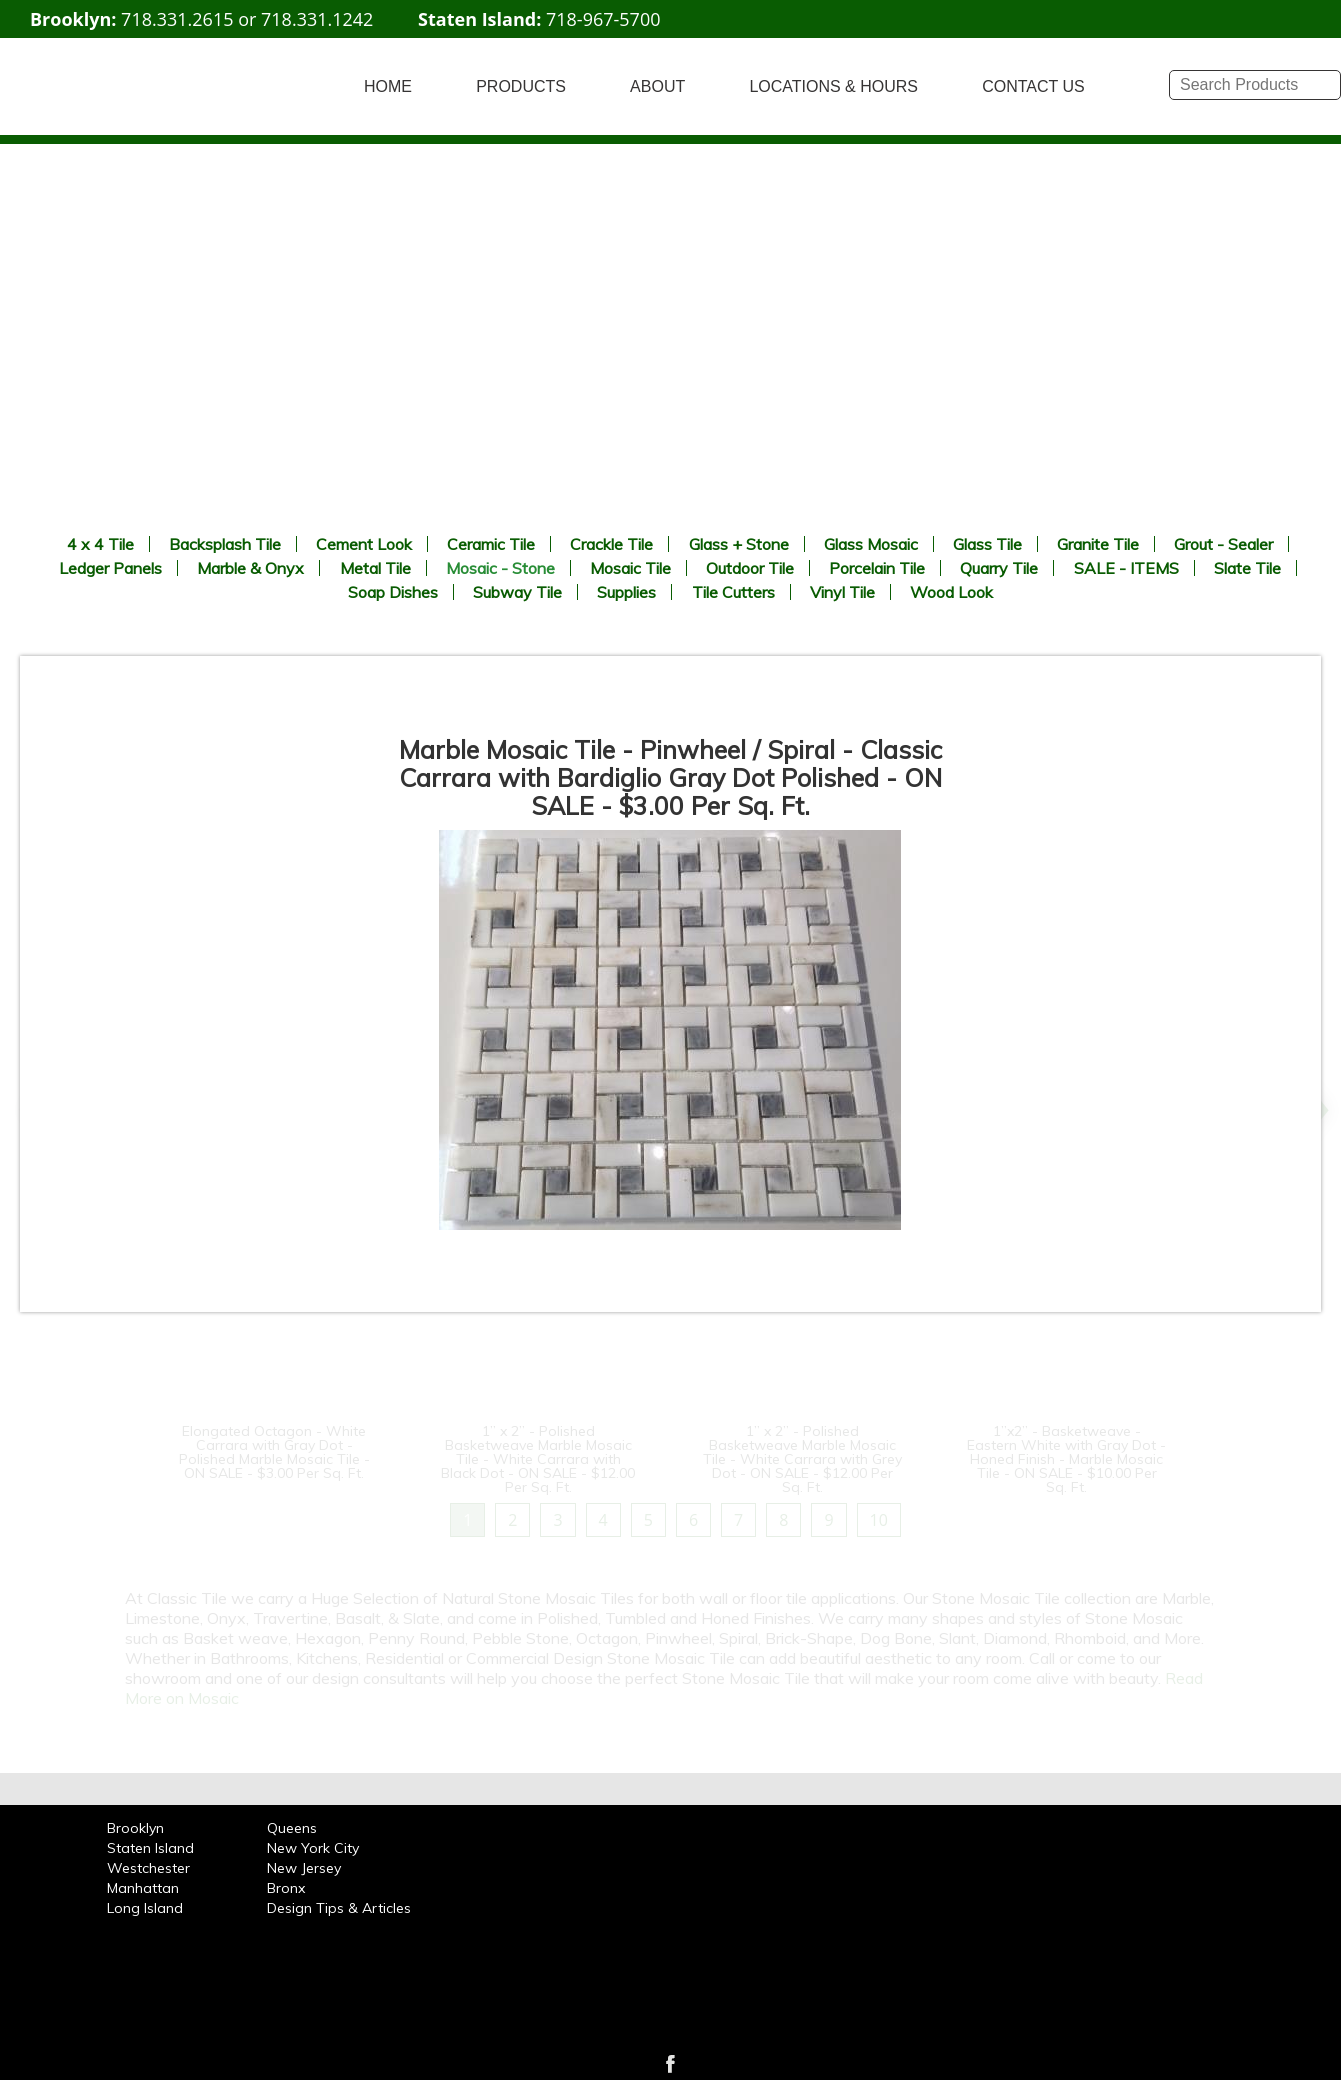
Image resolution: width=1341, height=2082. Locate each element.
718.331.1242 (317, 19)
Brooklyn (135, 1828)
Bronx (286, 1888)
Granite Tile (1098, 544)
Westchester (148, 1868)
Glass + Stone (739, 544)
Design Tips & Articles (339, 1908)
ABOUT (657, 86)
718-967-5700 (603, 19)
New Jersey (304, 1868)
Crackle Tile (611, 544)
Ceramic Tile (491, 544)
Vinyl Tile (842, 592)
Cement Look (364, 544)
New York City (313, 1848)
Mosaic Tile (630, 568)
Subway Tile (517, 592)
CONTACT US (1033, 86)
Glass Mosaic (871, 544)
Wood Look (951, 592)
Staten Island (150, 1848)
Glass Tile (987, 544)
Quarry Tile (999, 568)
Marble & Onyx (250, 568)
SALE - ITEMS (1126, 568)
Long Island (145, 1908)
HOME (388, 86)
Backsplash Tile (225, 544)
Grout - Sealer (1223, 544)
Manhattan (143, 1888)
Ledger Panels (110, 568)
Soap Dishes (393, 592)
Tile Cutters (733, 592)
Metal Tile (375, 568)
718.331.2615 (177, 19)
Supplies (626, 592)
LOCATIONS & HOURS (833, 86)
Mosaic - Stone (500, 568)
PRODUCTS (521, 86)
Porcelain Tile (877, 568)
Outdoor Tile (750, 568)
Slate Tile (1247, 568)
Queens (292, 1828)
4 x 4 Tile (100, 544)
